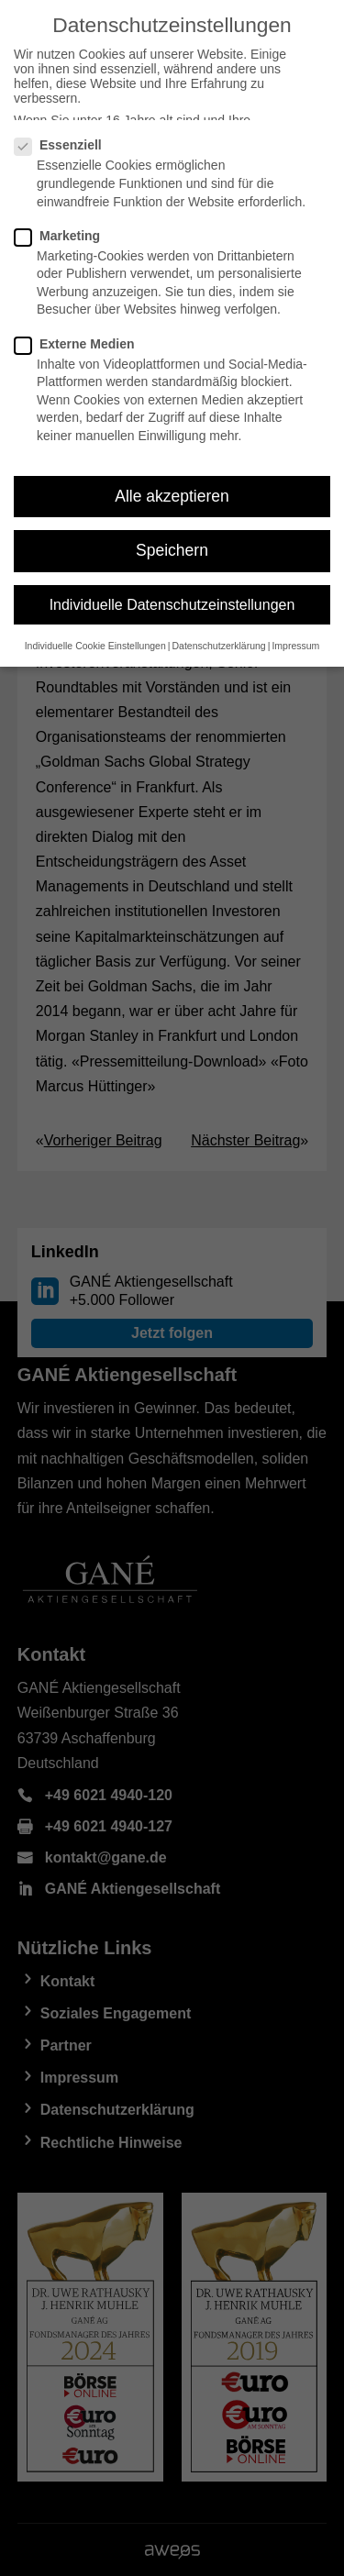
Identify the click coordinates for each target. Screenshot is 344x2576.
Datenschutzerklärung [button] (219, 645)
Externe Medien (82, 344)
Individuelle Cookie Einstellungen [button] (95, 645)
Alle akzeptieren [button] (172, 496)
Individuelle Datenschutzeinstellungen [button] (172, 605)
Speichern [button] (172, 550)
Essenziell (65, 145)
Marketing (65, 235)
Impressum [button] (295, 645)
